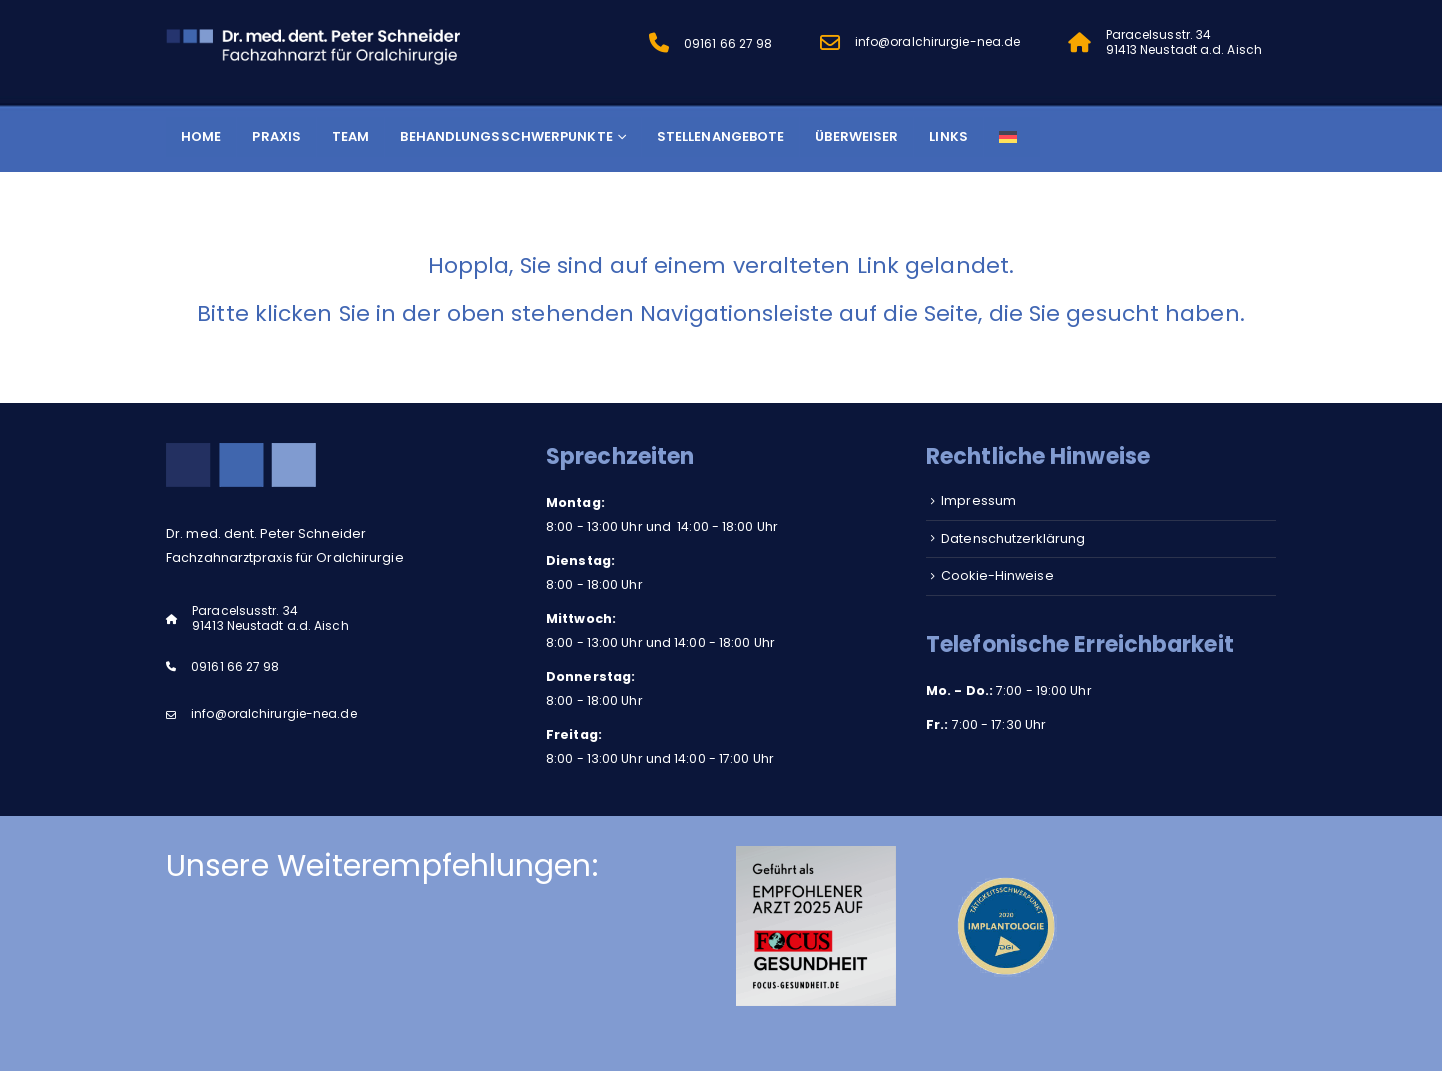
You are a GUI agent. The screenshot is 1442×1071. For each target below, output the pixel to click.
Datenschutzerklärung (1013, 538)
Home (201, 136)
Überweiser (856, 136)
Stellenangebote (721, 136)
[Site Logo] (316, 44)
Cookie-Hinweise (997, 575)
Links (948, 136)
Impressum (978, 500)
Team (350, 136)
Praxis (276, 136)
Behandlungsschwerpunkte (506, 136)
